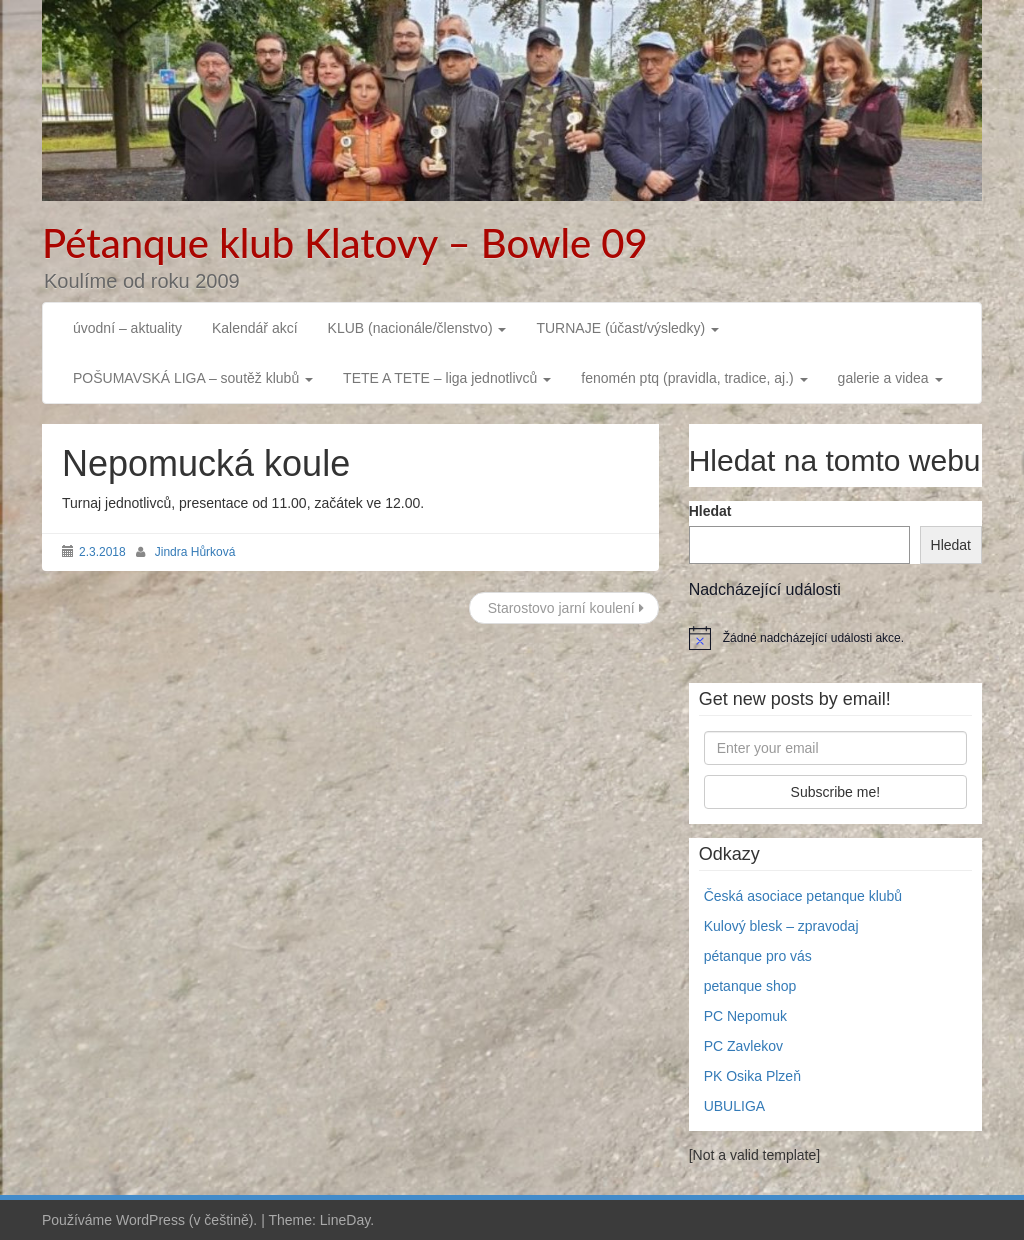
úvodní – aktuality (127, 328)
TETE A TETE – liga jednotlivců (447, 378)
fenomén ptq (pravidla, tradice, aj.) (694, 378)
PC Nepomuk (745, 1016)
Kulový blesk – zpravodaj (781, 926)
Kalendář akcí (255, 328)
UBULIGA (734, 1106)
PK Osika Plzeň (752, 1076)
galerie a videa (890, 378)
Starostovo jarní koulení (564, 608)
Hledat (710, 511)
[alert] (835, 638)
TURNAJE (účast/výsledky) (627, 328)
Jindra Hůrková (195, 552)
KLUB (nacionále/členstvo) (417, 328)
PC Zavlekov (743, 1046)
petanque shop (750, 986)
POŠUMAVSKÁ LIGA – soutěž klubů (193, 378)
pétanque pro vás (758, 956)
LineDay (345, 1220)
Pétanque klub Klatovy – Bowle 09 (345, 243)
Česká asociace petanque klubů (803, 896)
